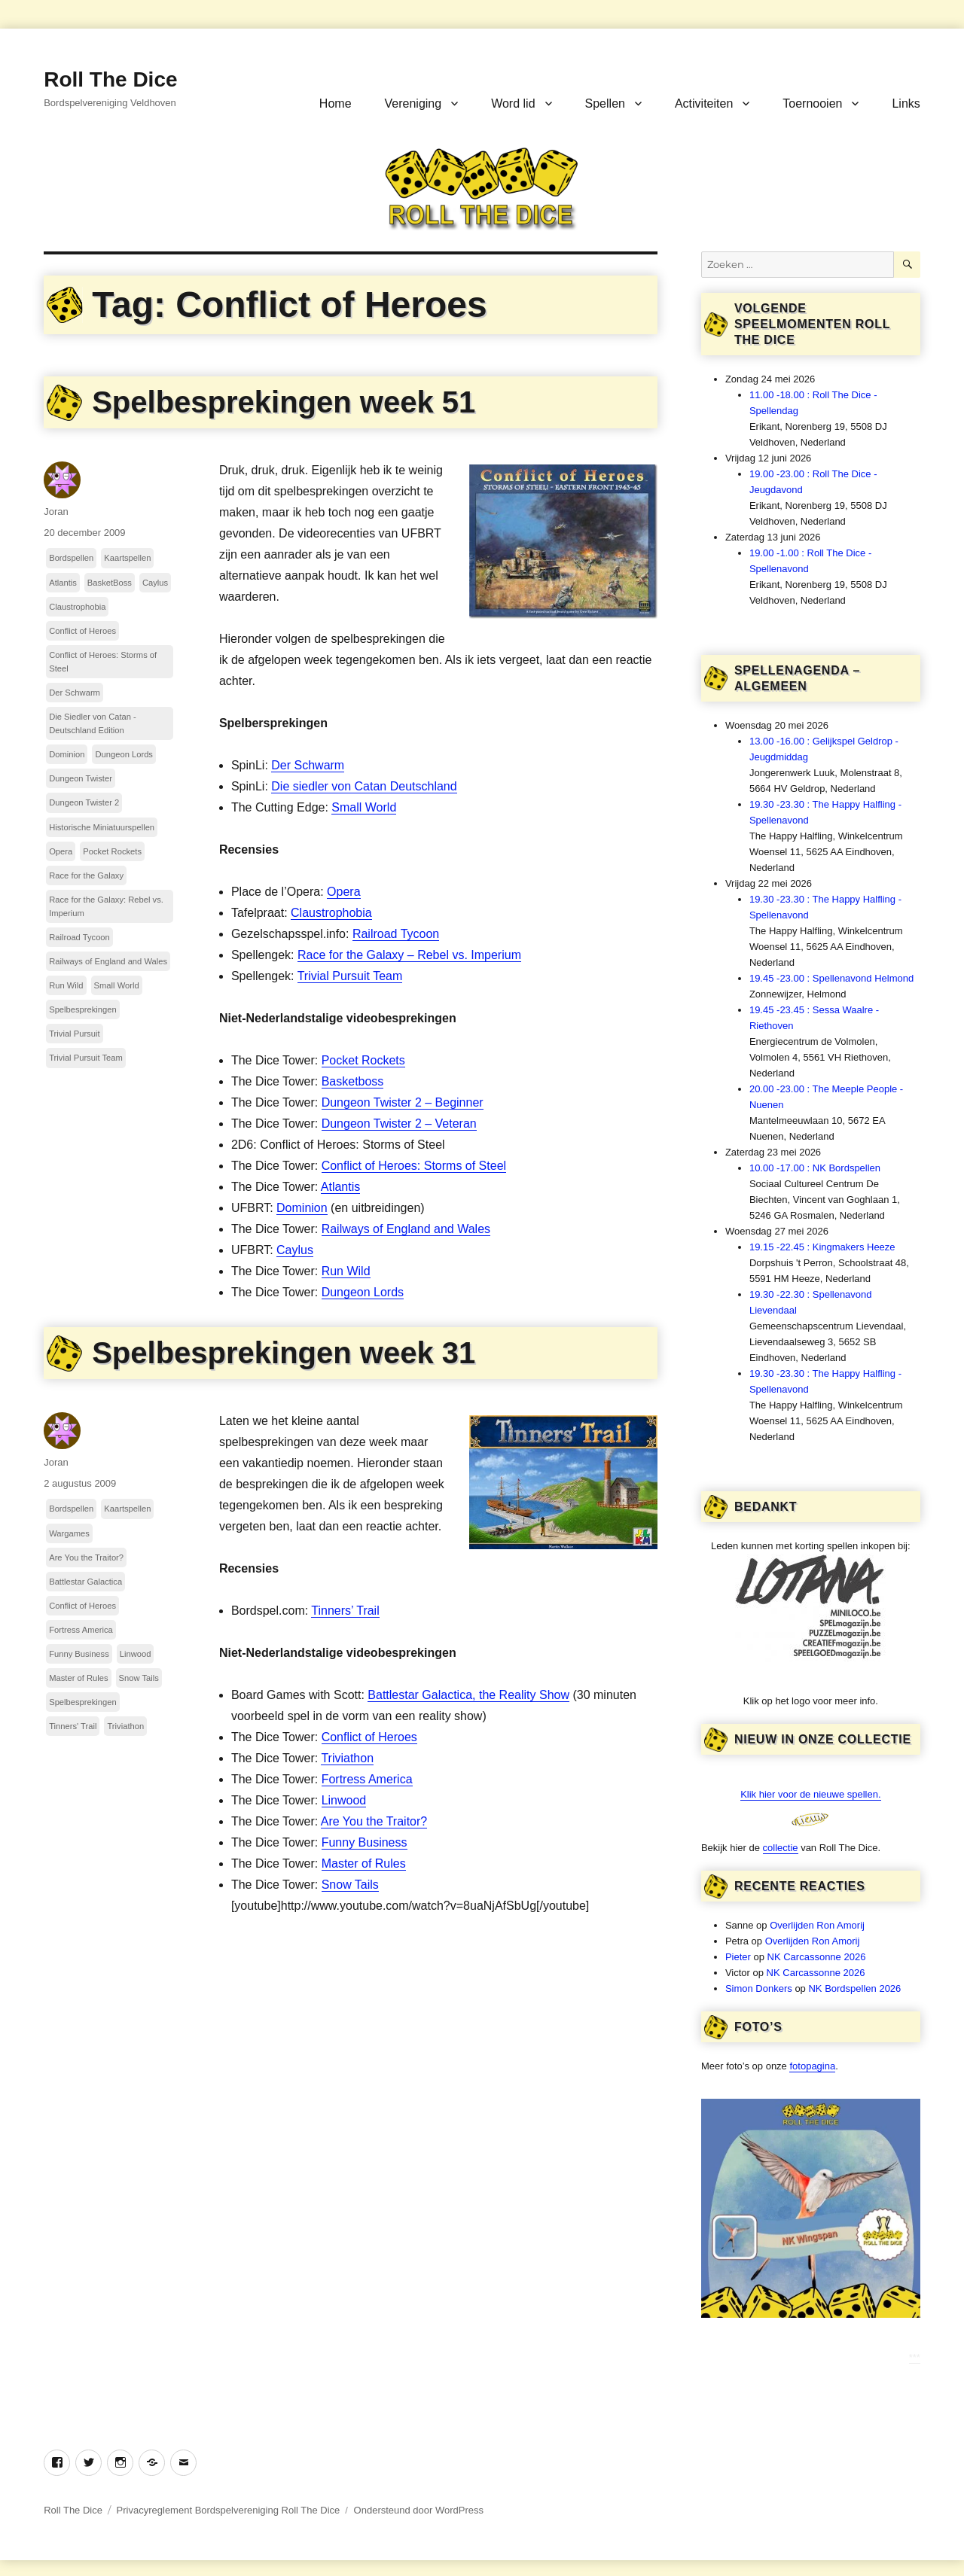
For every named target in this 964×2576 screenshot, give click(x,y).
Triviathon (347, 1758)
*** (914, 2357)
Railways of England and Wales (406, 1229)
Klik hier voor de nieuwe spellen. (810, 1794)
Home (335, 103)
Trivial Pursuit (74, 1033)
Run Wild (346, 1271)
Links (906, 103)
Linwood (344, 1800)
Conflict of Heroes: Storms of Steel (414, 1165)
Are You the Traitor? (374, 1821)
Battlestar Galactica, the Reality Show (468, 1694)
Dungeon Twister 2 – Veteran (399, 1123)
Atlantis (340, 1186)
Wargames (69, 1533)
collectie (780, 1847)
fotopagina (812, 2066)
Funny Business (364, 1842)
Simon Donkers (758, 1988)
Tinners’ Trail (345, 1610)
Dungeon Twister (80, 778)
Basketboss (353, 1081)
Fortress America (367, 1779)
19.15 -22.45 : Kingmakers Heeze (822, 1247)
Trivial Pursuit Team (350, 976)
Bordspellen (71, 557)
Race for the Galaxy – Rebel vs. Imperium (409, 954)
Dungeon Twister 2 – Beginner (403, 1102)
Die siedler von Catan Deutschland (363, 786)
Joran (56, 511)
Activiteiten (704, 103)
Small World (363, 807)
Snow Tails (350, 1884)
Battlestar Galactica (85, 1581)
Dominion (302, 1207)
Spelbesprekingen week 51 (283, 402)
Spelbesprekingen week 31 (283, 1352)
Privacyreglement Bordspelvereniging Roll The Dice (228, 2510)
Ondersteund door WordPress (419, 2510)
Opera (343, 891)
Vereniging (413, 103)
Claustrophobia (331, 912)
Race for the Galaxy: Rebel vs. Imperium (106, 906)
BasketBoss (109, 582)
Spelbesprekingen (83, 1009)
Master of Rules (364, 1863)
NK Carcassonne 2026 (816, 1956)
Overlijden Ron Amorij (817, 1925)
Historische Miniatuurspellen (101, 827)
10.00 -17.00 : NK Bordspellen (814, 1168)
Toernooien (812, 103)
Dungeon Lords (363, 1292)
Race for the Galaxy (86, 875)
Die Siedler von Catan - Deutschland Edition (92, 723)
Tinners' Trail (72, 1726)
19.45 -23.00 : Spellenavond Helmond (831, 978)
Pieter (738, 1956)
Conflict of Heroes (82, 630)
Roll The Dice (110, 79)
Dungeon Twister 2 (84, 802)
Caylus (294, 1250)
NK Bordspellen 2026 (854, 1988)
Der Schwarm (307, 765)
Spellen (605, 103)
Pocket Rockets (363, 1060)
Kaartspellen (127, 557)
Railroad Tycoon (395, 933)
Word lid (513, 103)
